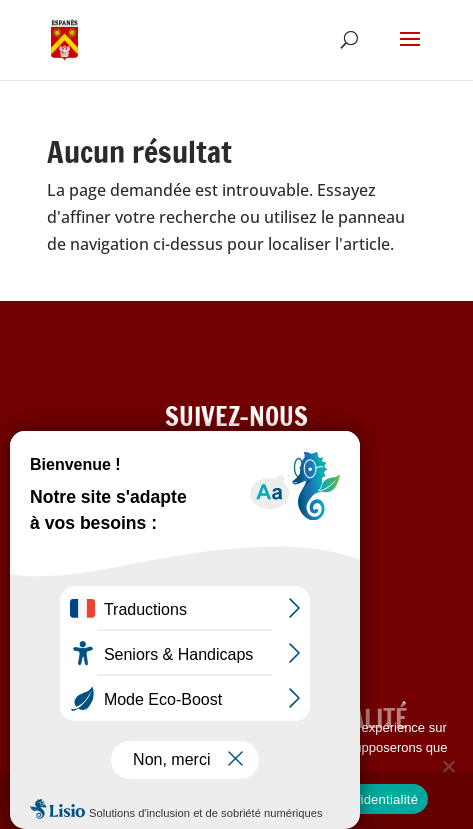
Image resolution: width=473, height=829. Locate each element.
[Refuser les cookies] (448, 766)
